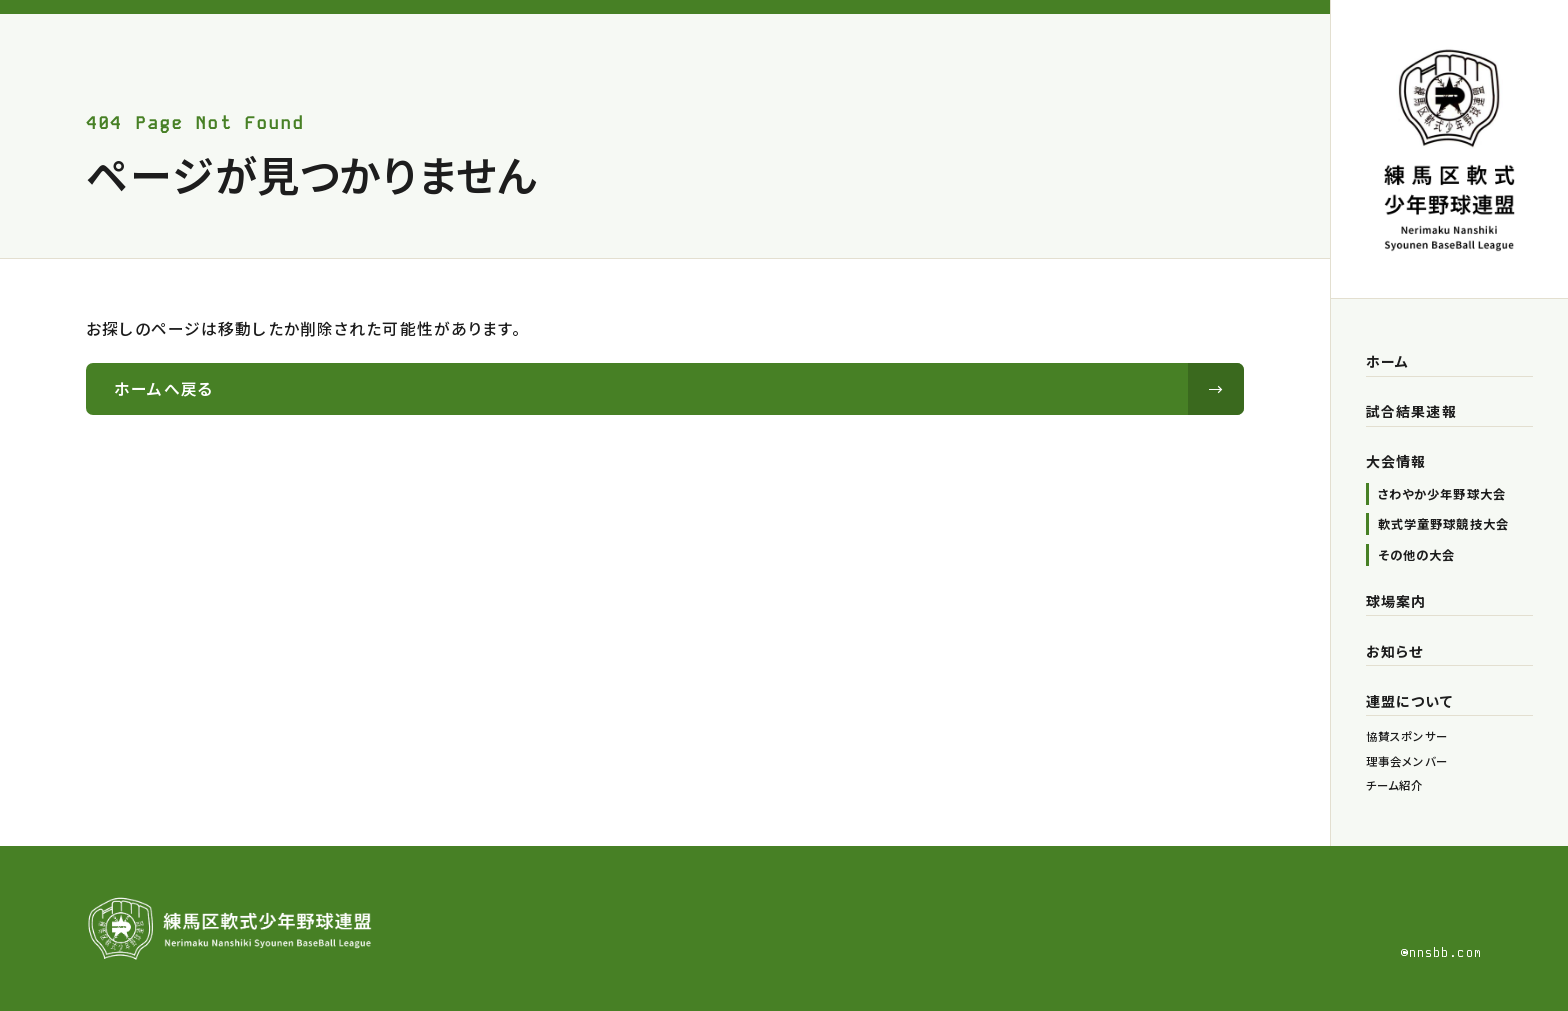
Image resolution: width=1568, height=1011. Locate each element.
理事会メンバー (1407, 761)
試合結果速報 (1411, 411)
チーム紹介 (1395, 785)
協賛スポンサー (1407, 736)
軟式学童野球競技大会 (1443, 524)
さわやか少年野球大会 (1442, 494)
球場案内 (1396, 601)
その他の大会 (1417, 555)
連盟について (1409, 701)
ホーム (1387, 361)
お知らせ (1394, 651)
